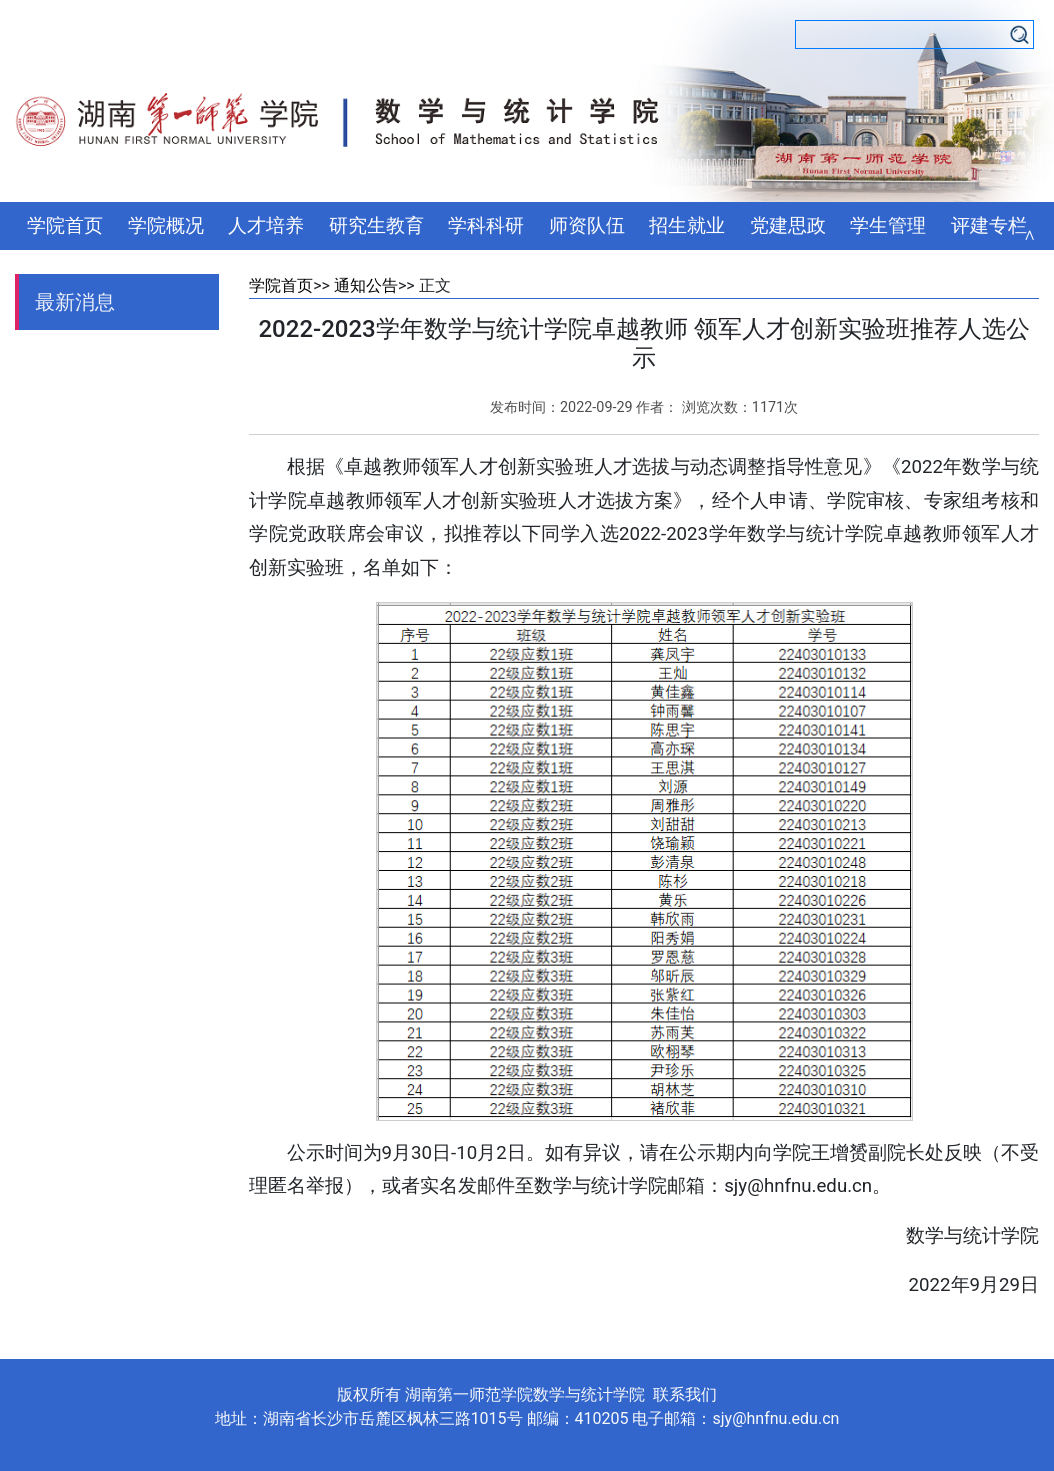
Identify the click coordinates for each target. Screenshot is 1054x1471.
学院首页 (65, 226)
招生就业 (687, 226)
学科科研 (486, 226)
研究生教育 (376, 226)
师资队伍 (587, 226)
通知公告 (366, 285)
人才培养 (266, 226)
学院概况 (166, 226)
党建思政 (788, 226)
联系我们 (685, 1394)
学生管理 (888, 226)
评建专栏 (989, 226)
